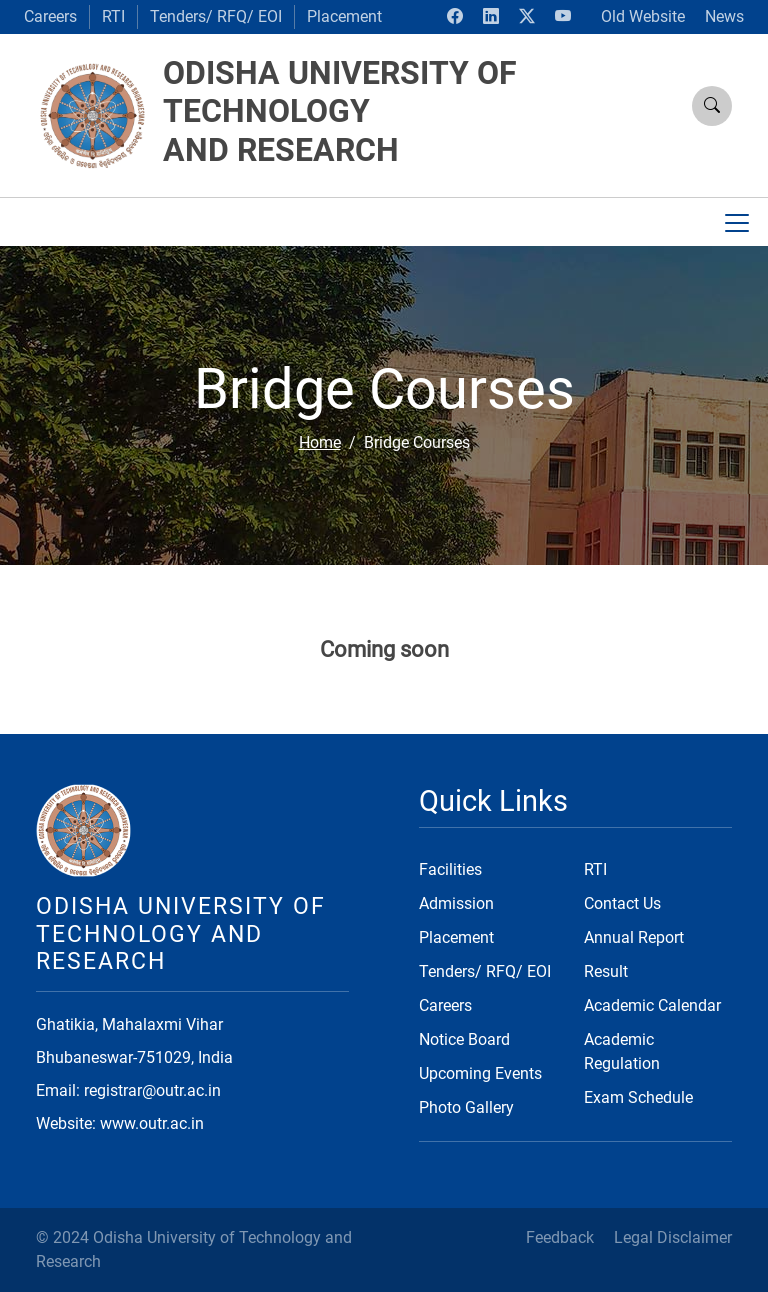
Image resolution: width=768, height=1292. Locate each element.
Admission (456, 903)
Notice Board (464, 1039)
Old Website (643, 16)
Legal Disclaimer (673, 1237)
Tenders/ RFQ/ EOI (216, 16)
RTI (113, 16)
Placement (344, 16)
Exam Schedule (638, 1097)
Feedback (560, 1237)
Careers (50, 16)
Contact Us (622, 903)
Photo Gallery (466, 1107)
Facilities (450, 869)
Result (606, 971)
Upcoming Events (480, 1073)
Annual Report (634, 937)
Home (320, 442)
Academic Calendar (652, 1005)
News (724, 16)
